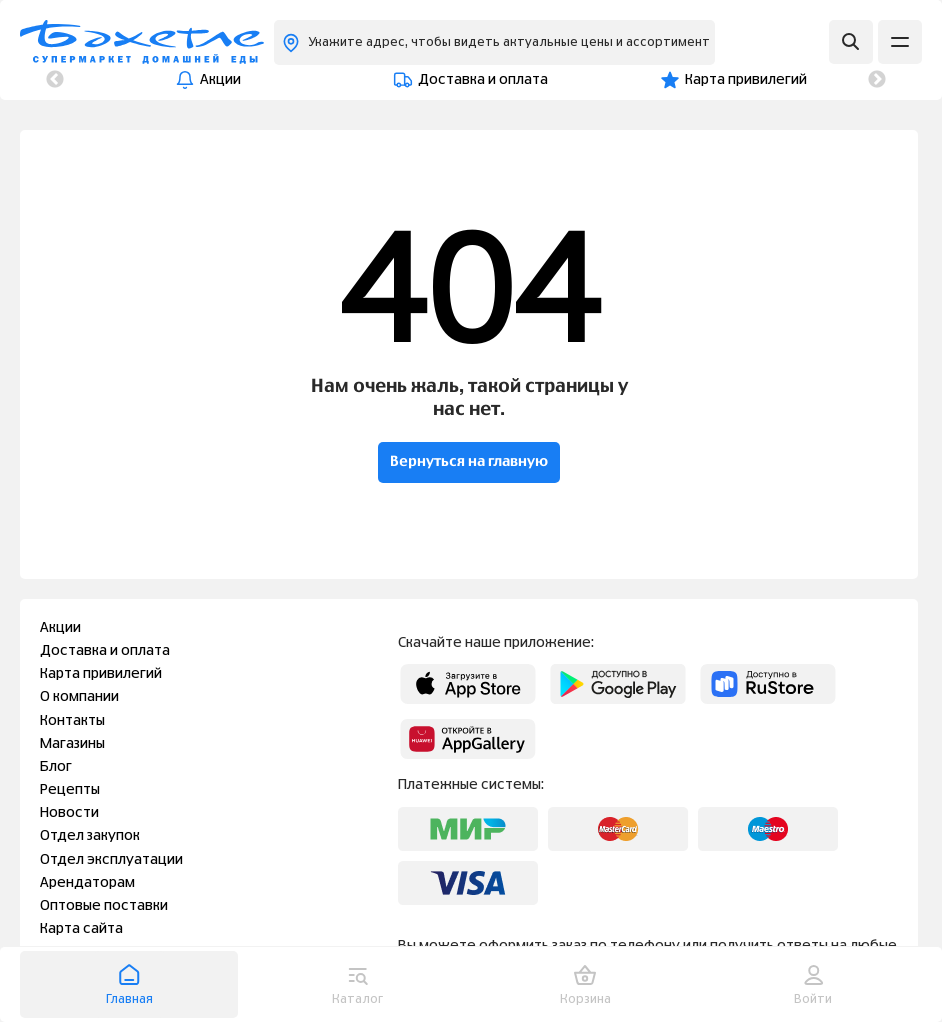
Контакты (777, 80)
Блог (56, 767)
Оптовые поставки (104, 906)
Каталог (357, 984)
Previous (55, 80)
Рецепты (70, 790)
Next (877, 80)
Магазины (72, 744)
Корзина (585, 984)
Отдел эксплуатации (111, 860)
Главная (129, 984)
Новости (69, 813)
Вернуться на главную (469, 462)
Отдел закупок (90, 836)
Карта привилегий (467, 80)
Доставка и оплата (276, 80)
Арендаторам (87, 883)
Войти (813, 984)
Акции (125, 80)
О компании (636, 80)
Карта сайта (81, 929)
